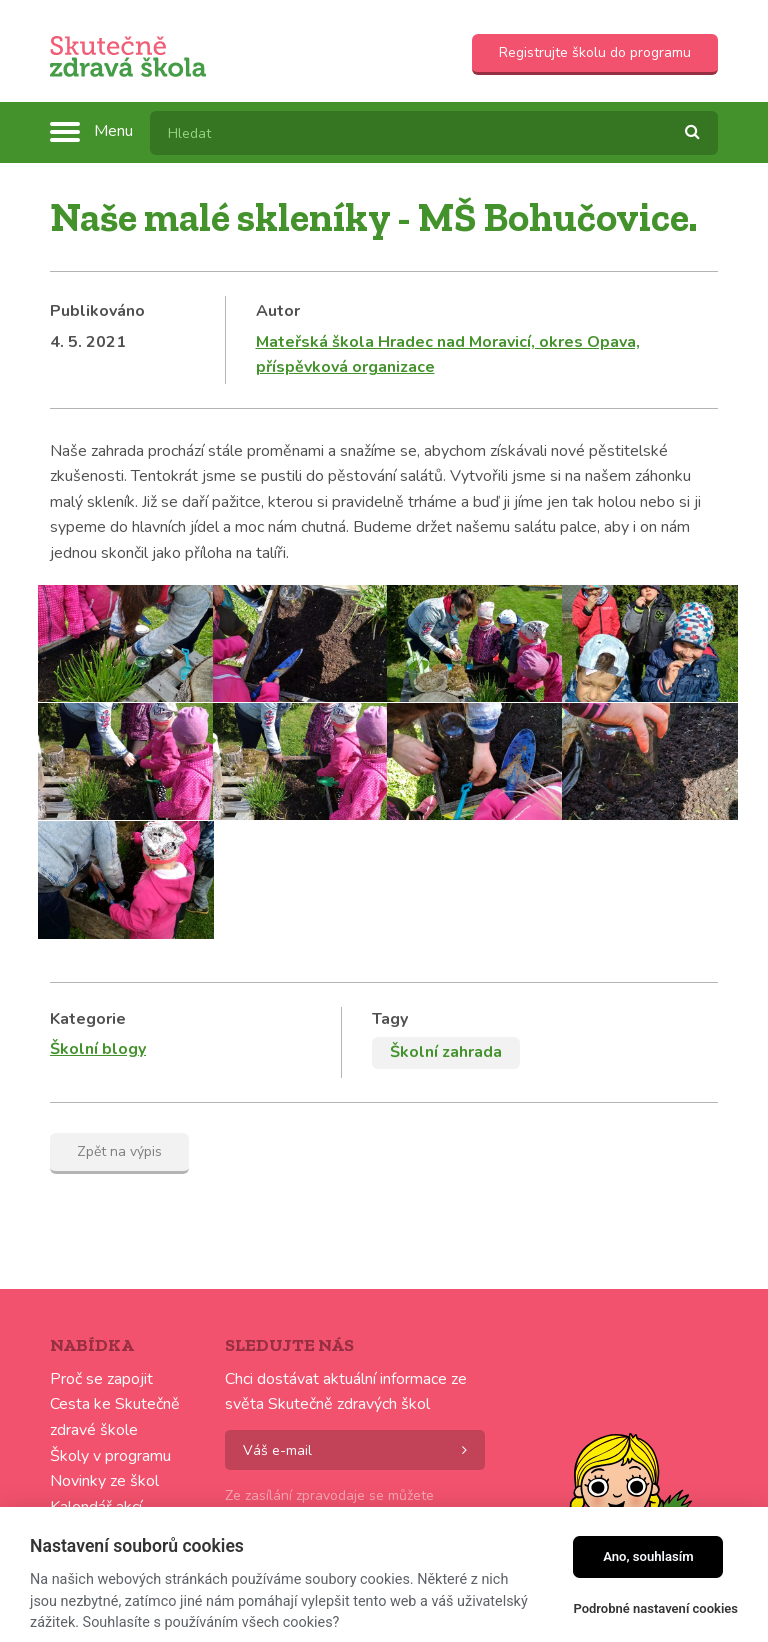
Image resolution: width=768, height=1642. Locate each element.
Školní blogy (98, 1049)
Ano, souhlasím (648, 1556)
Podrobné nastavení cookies (655, 1608)
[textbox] (434, 133)
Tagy (390, 1019)
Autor (278, 311)
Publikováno (97, 311)
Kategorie (88, 1019)
